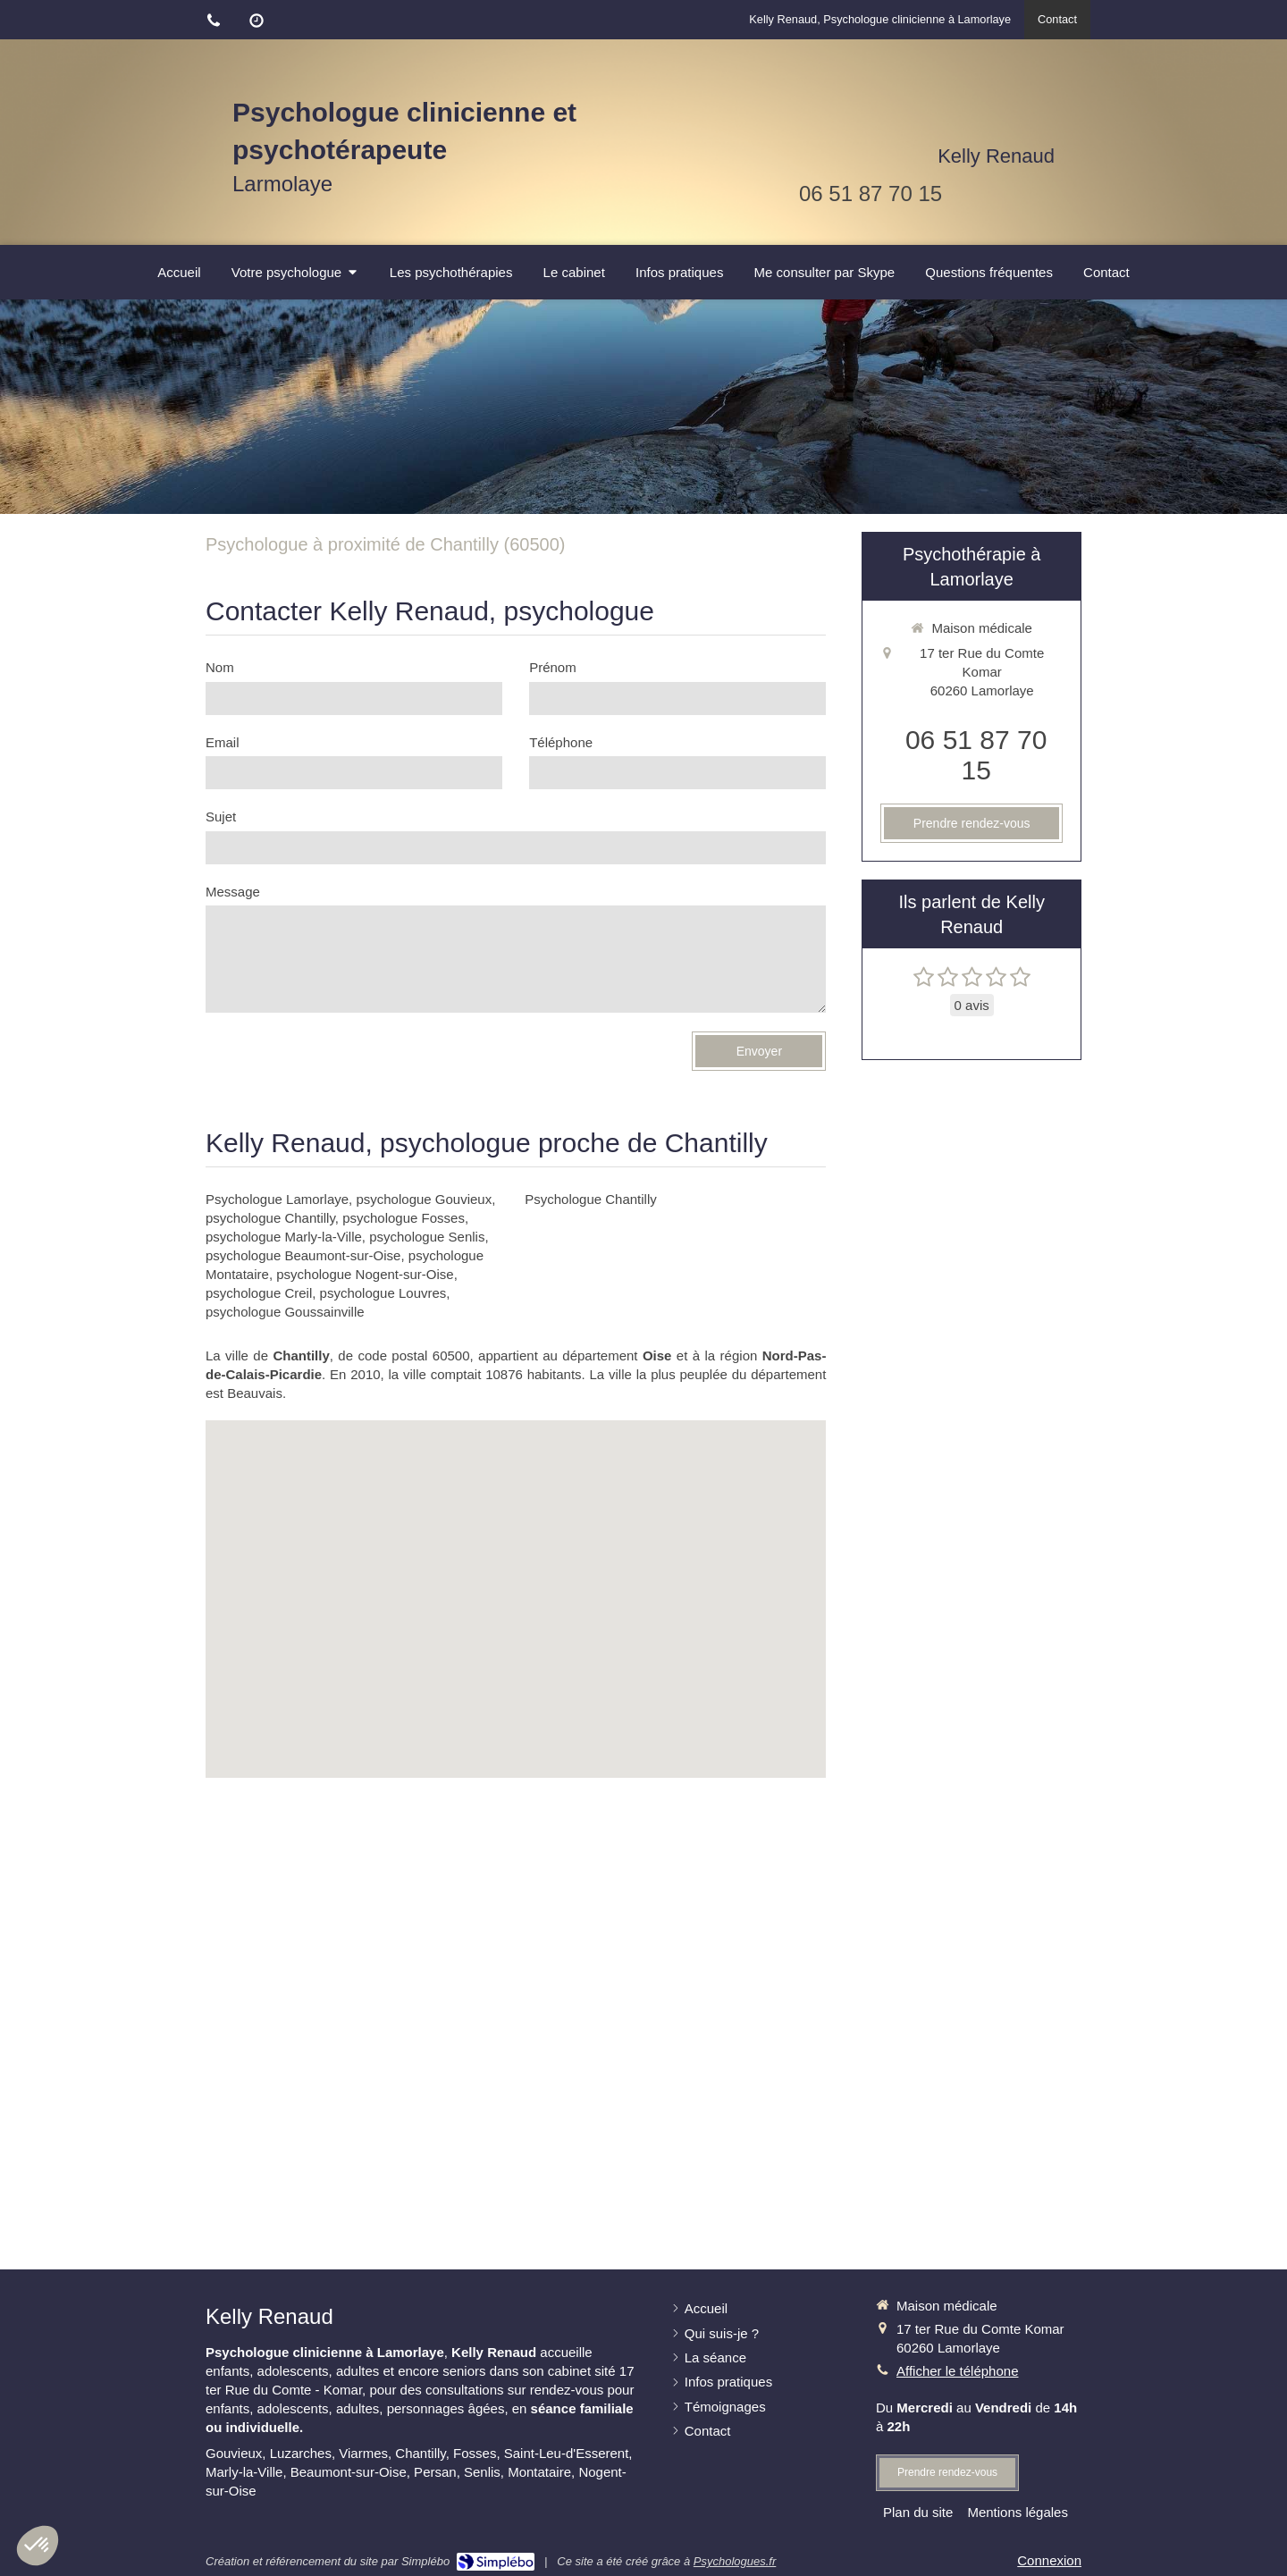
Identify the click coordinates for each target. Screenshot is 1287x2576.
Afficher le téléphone (957, 2370)
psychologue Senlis (426, 1236)
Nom (220, 667)
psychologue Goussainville (285, 1311)
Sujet (221, 816)
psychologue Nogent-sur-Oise (364, 1274)
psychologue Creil (259, 1293)
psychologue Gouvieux (424, 1199)
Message (233, 891)
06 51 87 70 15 (870, 193)
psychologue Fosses (403, 1217)
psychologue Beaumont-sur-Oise (303, 1255)
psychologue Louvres (383, 1293)
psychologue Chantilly (270, 1217)
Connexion (1049, 2560)
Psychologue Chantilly (591, 1199)
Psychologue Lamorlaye (277, 1199)
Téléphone (561, 742)
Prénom (552, 667)
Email (223, 742)
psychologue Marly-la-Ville (284, 1236)
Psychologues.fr (735, 2561)
